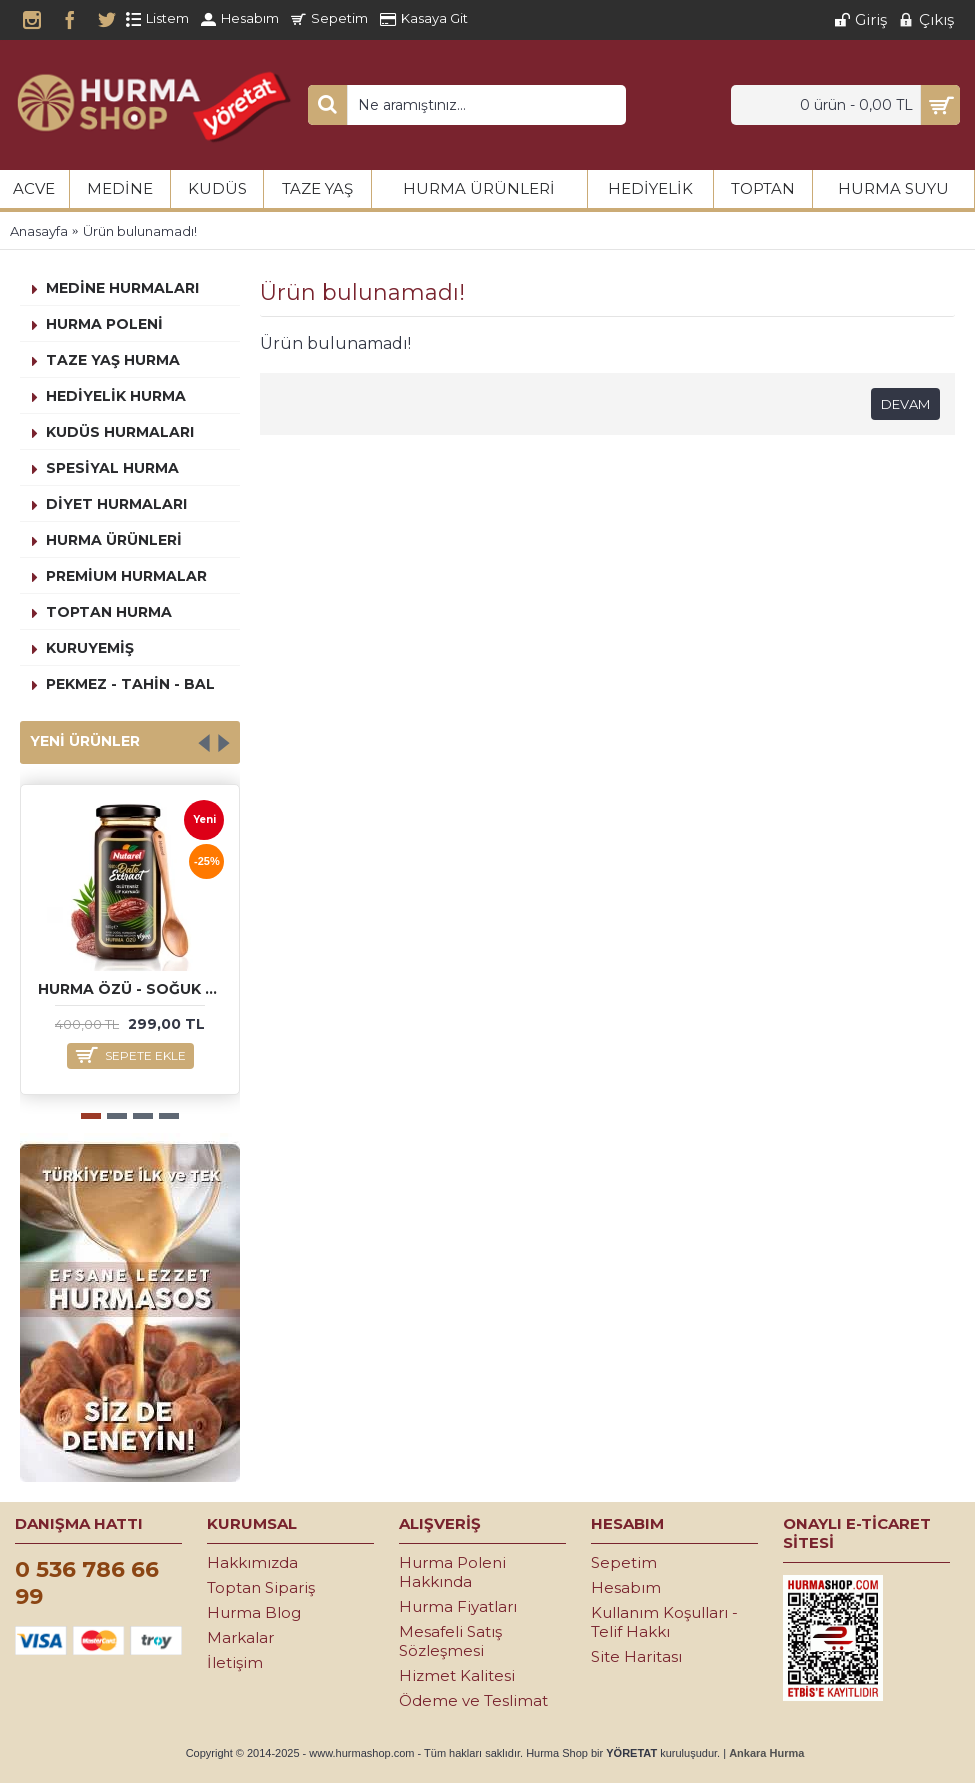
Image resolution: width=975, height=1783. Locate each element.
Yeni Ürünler (85, 741)
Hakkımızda (252, 1562)
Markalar (240, 1637)
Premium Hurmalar (126, 576)
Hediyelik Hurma (116, 396)
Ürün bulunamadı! (140, 231)
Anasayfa (39, 231)
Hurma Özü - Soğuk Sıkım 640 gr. (133, 989)
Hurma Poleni (104, 324)
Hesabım (626, 1587)
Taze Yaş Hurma (113, 360)
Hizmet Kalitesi (457, 1675)
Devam (905, 404)
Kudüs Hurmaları (120, 432)
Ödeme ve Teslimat (473, 1700)
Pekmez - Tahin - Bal (130, 684)
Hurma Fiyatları (458, 1606)
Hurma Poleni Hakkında (452, 1572)
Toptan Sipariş (261, 1587)
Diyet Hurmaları (116, 504)
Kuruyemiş (90, 648)
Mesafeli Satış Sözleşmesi (450, 1641)
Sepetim (624, 1562)
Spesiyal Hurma (112, 468)
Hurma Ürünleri (114, 540)
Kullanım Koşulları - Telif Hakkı (664, 1622)
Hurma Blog (254, 1612)
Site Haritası (636, 1656)
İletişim (235, 1662)
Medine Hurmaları (122, 288)
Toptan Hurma (109, 612)
